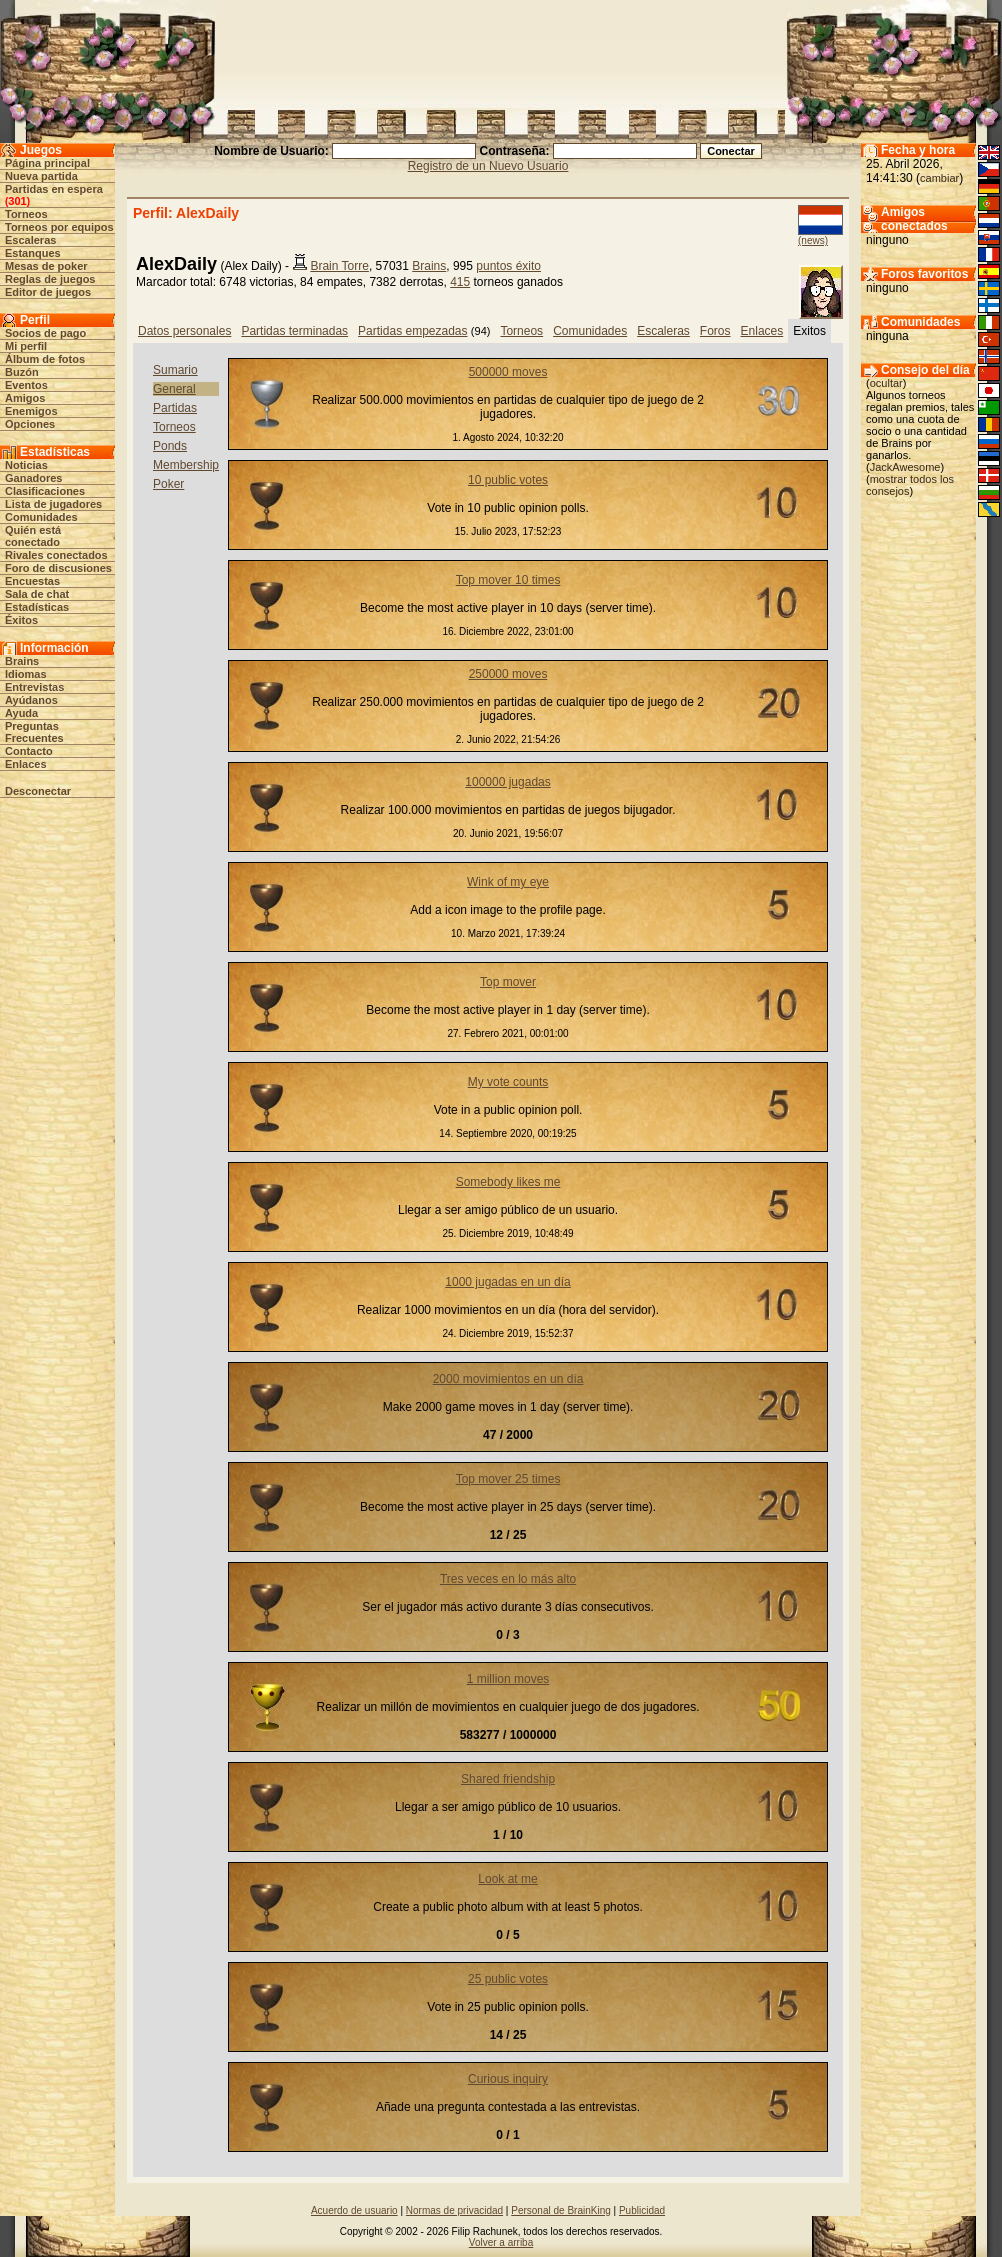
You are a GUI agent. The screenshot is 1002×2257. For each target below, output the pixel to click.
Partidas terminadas (294, 331)
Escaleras (30, 240)
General (174, 389)
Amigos (25, 398)
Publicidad (642, 2210)
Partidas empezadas (412, 331)
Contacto (29, 751)
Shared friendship (508, 1779)
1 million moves (508, 1679)
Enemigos (31, 411)
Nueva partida (41, 176)
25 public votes (508, 1979)
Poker (168, 484)
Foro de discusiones (58, 568)
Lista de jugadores (53, 504)
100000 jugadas (507, 782)
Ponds (170, 446)
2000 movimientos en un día (508, 1379)
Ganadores (33, 478)
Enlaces (26, 764)
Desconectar (38, 791)
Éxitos (21, 620)
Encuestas (32, 581)
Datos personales (184, 331)
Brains (22, 661)
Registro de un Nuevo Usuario (488, 166)
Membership (186, 465)
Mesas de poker (46, 266)
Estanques (33, 253)
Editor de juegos (48, 292)
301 (17, 201)
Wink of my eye (508, 882)
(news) (813, 240)
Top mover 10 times (508, 580)
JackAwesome (905, 467)
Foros (715, 331)
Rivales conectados (56, 555)
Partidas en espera (54, 189)
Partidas (175, 408)
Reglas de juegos (50, 279)
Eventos (26, 385)
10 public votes (508, 480)
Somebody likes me (508, 1182)
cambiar (939, 178)
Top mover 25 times (508, 1479)
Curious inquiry (508, 2079)
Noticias (26, 465)
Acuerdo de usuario (354, 2210)
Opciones (30, 424)
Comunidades (41, 517)
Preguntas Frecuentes (34, 732)
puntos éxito (508, 266)
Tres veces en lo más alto (508, 1579)
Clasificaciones (45, 491)
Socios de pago (45, 333)
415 (460, 282)
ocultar (886, 383)
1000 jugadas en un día (507, 1282)
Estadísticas (37, 607)
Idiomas (26, 674)
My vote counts (508, 1082)
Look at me (507, 1879)
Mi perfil (26, 346)
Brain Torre (339, 266)
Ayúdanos (31, 700)
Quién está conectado (33, 536)
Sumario (175, 370)
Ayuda (21, 713)
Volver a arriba (501, 2242)
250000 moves (508, 674)
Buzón (22, 372)
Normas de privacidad (454, 2210)
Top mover (508, 982)
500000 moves (508, 372)
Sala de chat (37, 594)
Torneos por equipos (59, 227)
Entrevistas (34, 687)
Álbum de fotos (45, 359)
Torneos (26, 214)
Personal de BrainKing (561, 2210)
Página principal (47, 163)
